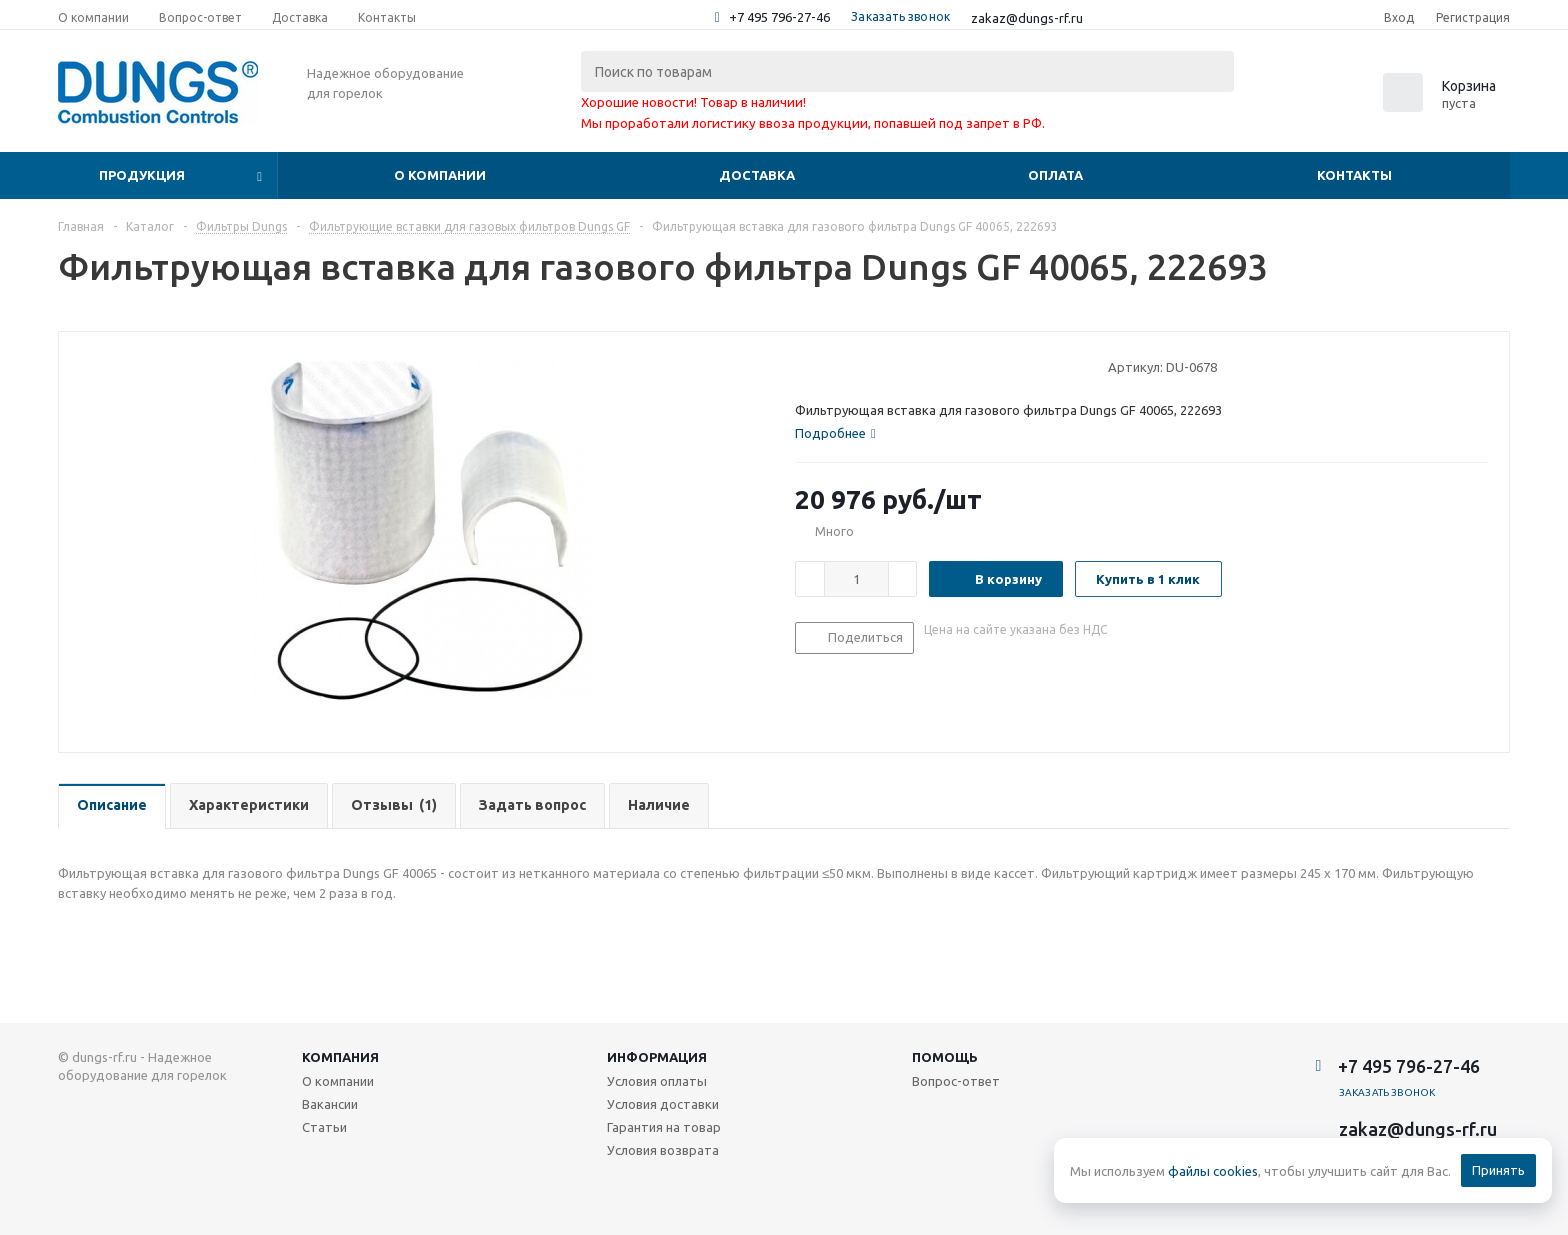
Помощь (945, 1057)
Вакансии (330, 1104)
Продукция (142, 175)
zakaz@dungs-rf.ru (1027, 18)
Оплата (1055, 175)
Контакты (1354, 175)
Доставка (757, 175)
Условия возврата (663, 1150)
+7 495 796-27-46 (779, 17)
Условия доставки (663, 1104)
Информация (657, 1057)
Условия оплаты (657, 1081)
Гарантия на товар (664, 1127)
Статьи (324, 1127)
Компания (340, 1057)
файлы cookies (1213, 1171)
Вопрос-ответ (956, 1081)
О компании (440, 175)
